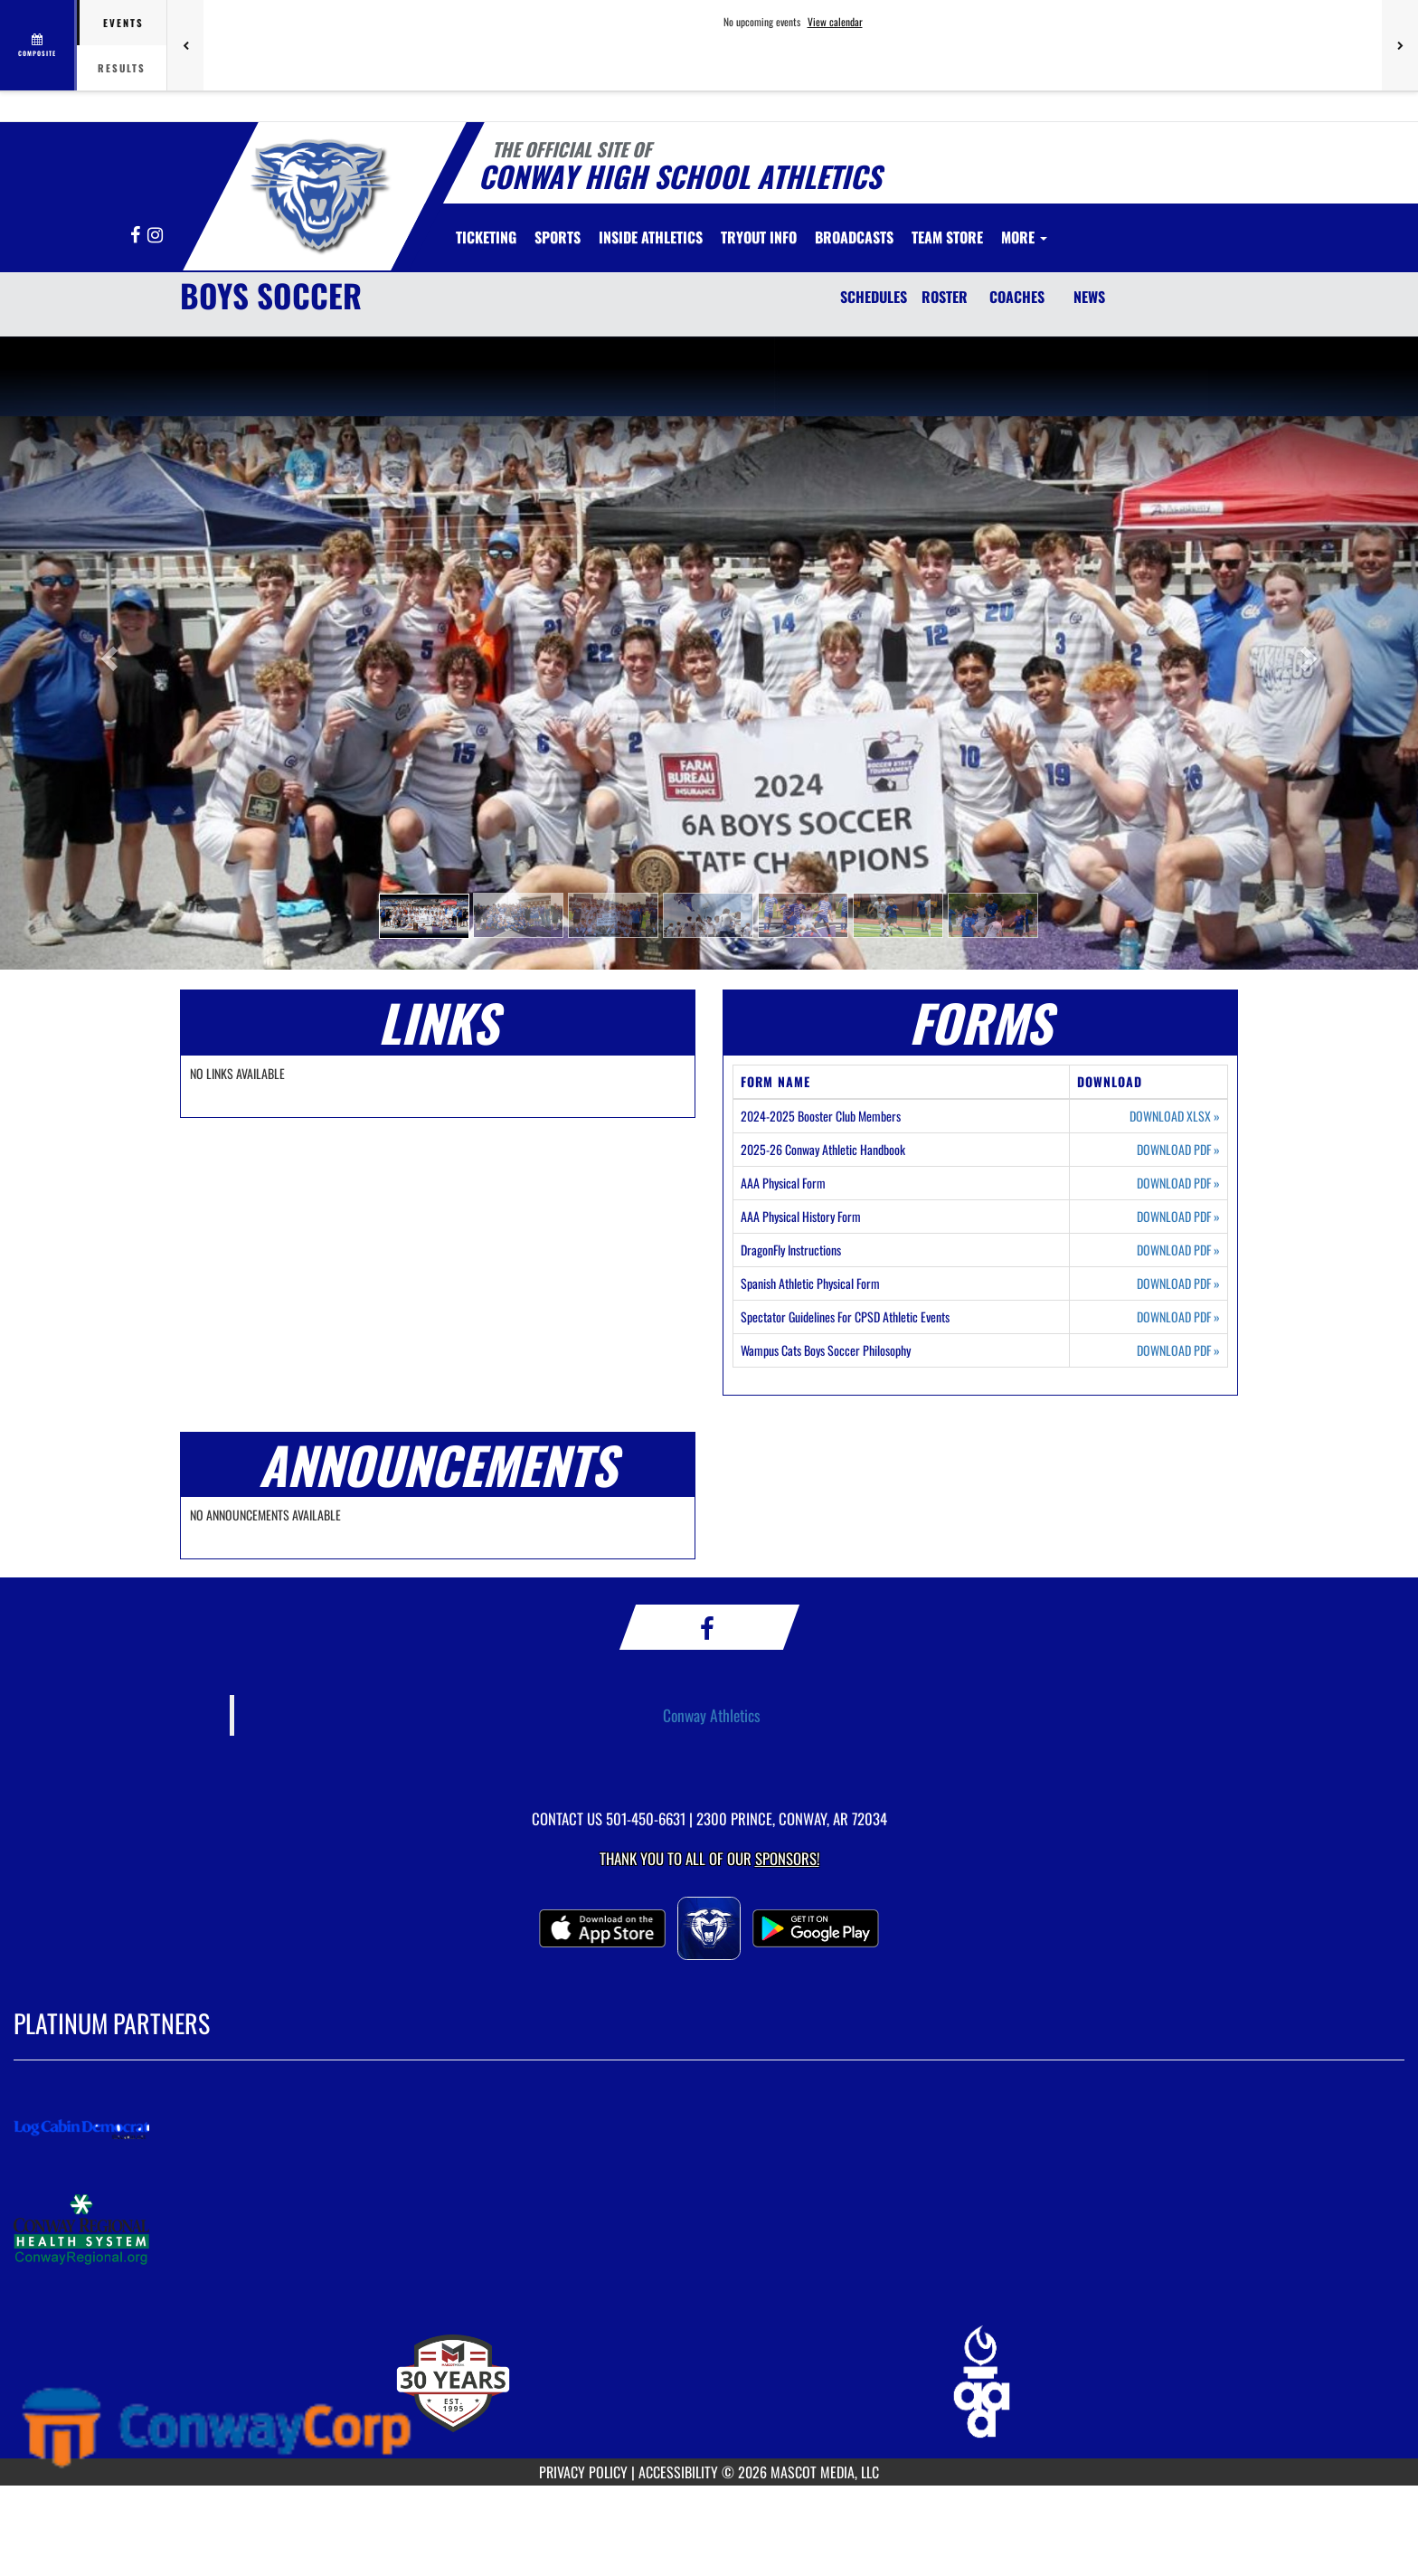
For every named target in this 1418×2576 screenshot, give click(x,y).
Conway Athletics (712, 1715)
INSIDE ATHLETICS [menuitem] (651, 237)
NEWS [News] (1089, 297)
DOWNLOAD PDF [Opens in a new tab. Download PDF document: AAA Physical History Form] (1178, 1217)
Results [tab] (122, 68)
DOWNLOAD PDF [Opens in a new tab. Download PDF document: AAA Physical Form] (1178, 1183)
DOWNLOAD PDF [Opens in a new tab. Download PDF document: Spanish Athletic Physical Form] (1178, 1283)
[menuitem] (486, 237)
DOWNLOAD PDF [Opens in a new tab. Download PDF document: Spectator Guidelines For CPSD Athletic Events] (1178, 1317)
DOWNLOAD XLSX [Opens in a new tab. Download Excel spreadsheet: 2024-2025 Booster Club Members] (1175, 1116)
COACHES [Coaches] (1017, 297)
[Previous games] (185, 45)
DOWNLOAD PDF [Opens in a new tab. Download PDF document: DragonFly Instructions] (1178, 1250)
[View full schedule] (38, 45)
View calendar (835, 21)
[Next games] (1400, 45)
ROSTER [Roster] (945, 297)
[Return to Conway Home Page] (317, 193)
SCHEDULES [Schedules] (873, 297)
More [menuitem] (1024, 237)
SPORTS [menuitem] (557, 237)
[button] (424, 916)
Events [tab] (123, 22)
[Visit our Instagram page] (155, 235)
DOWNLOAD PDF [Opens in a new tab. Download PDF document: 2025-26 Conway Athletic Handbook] (1178, 1150)
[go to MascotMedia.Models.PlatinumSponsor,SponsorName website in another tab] (709, 2129)
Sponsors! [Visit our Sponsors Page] (787, 1858)
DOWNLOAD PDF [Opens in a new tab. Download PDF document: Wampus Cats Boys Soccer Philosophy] (1178, 1350)
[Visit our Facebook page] (136, 235)
